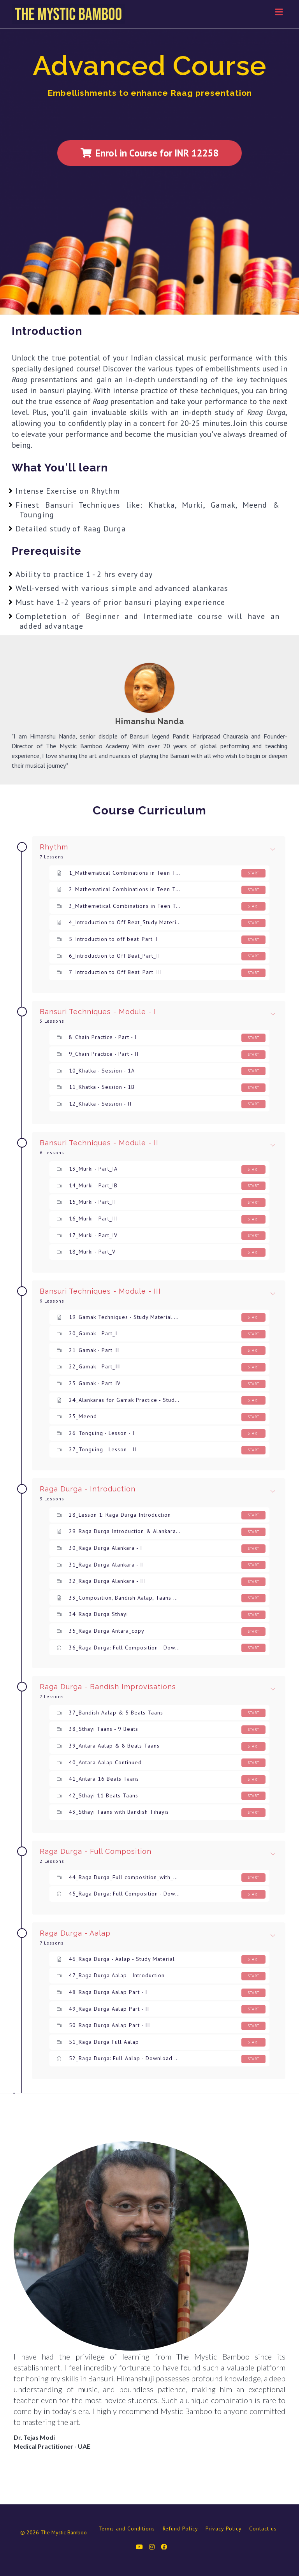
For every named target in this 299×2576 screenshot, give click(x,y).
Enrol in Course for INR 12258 (149, 153)
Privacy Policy (223, 2528)
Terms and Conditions (126, 2528)
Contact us (263, 2528)
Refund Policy (180, 2528)
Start (253, 873)
